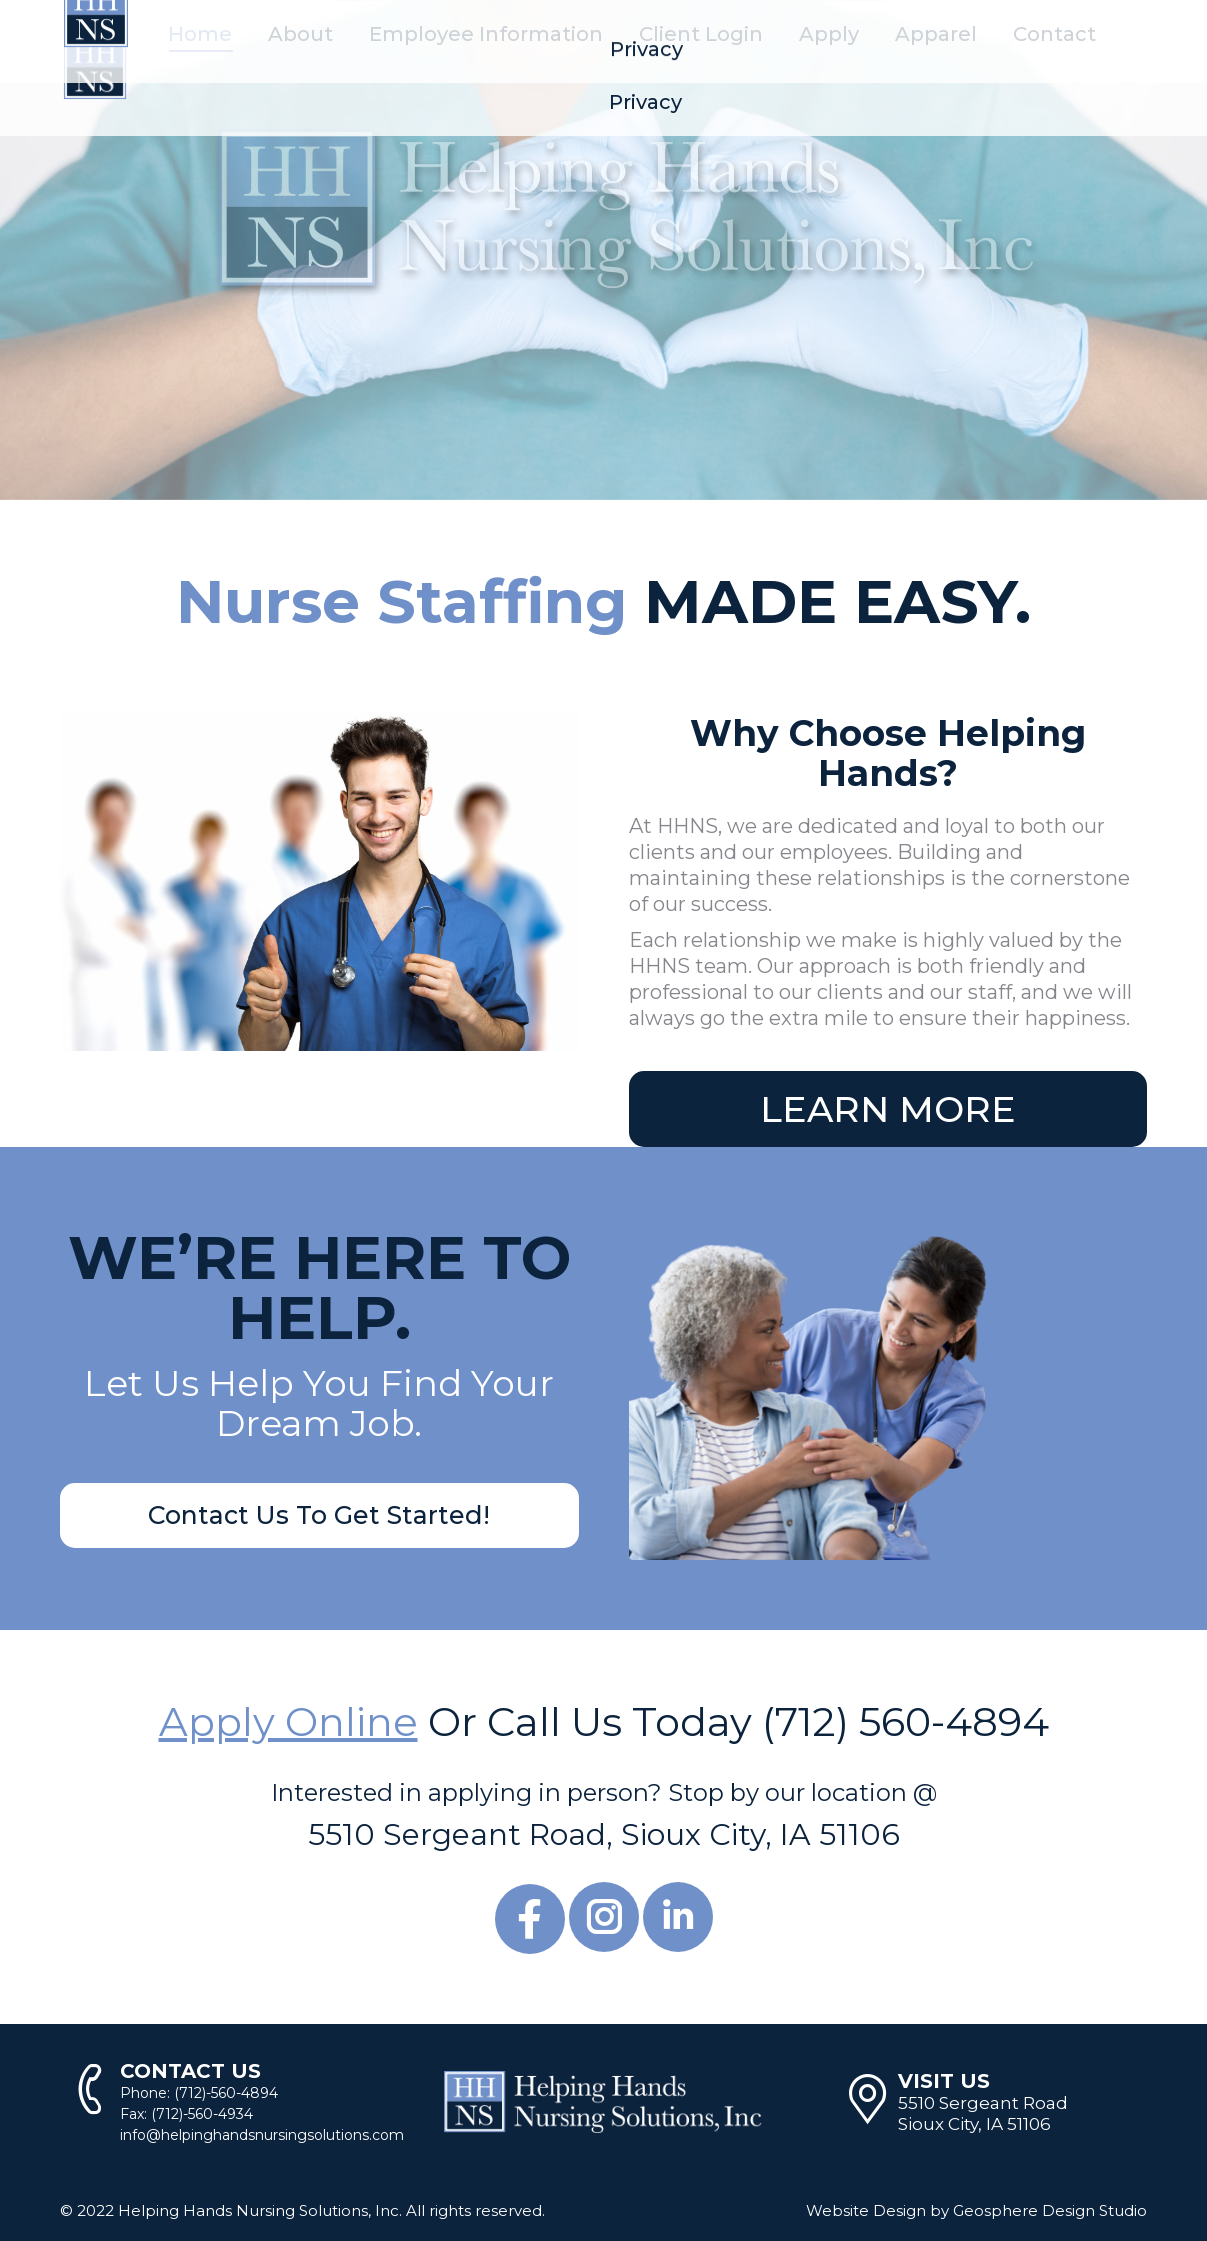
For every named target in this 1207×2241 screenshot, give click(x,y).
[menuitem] (200, 34)
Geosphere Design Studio (1050, 2210)
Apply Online (288, 1721)
